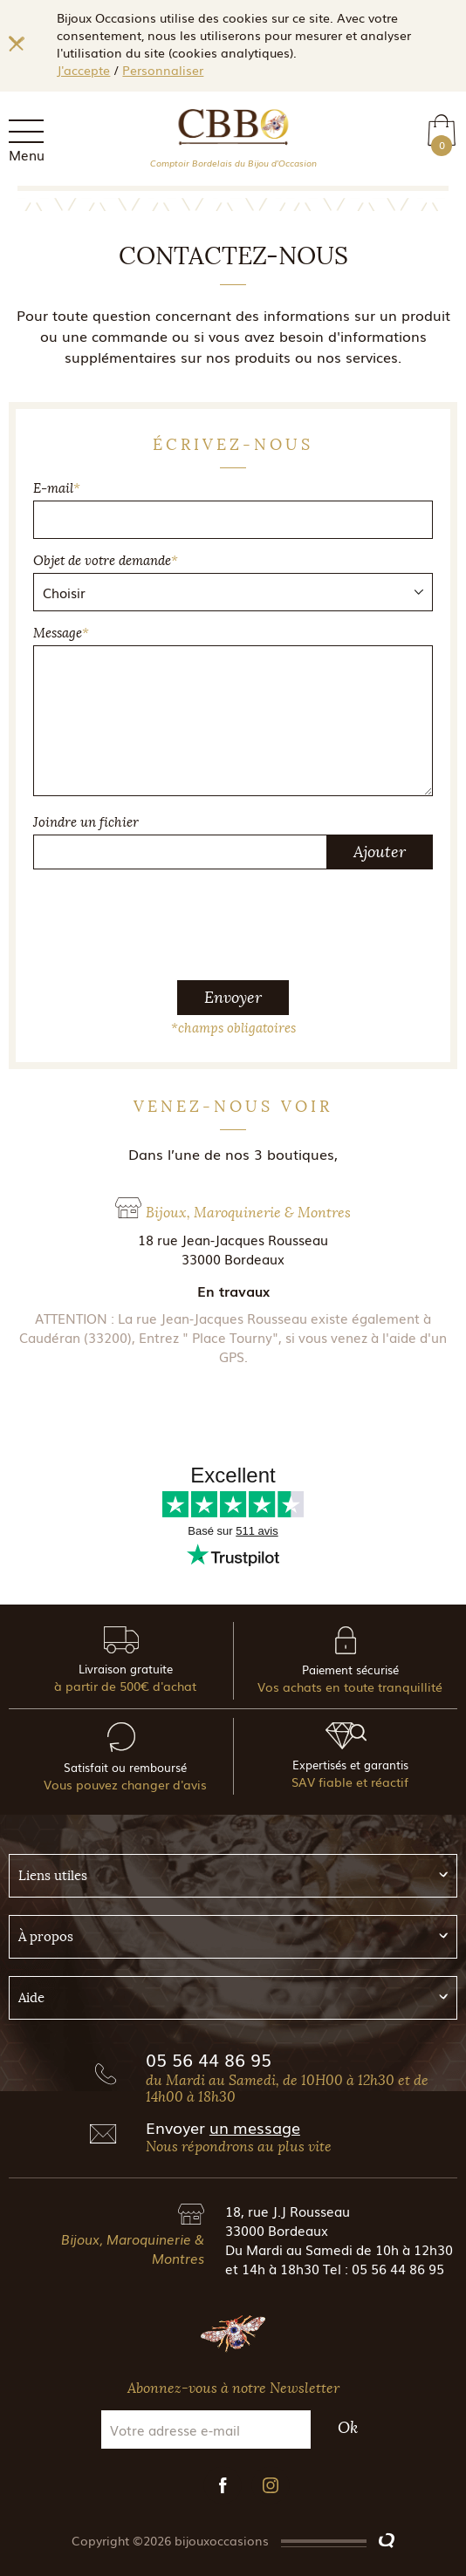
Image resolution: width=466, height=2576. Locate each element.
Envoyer (233, 997)
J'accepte (83, 69)
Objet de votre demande (105, 561)
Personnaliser (162, 69)
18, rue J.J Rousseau (287, 2210)
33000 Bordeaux (276, 2229)
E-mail (56, 488)
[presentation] (233, 917)
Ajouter (379, 852)
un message (254, 2127)
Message (61, 633)
